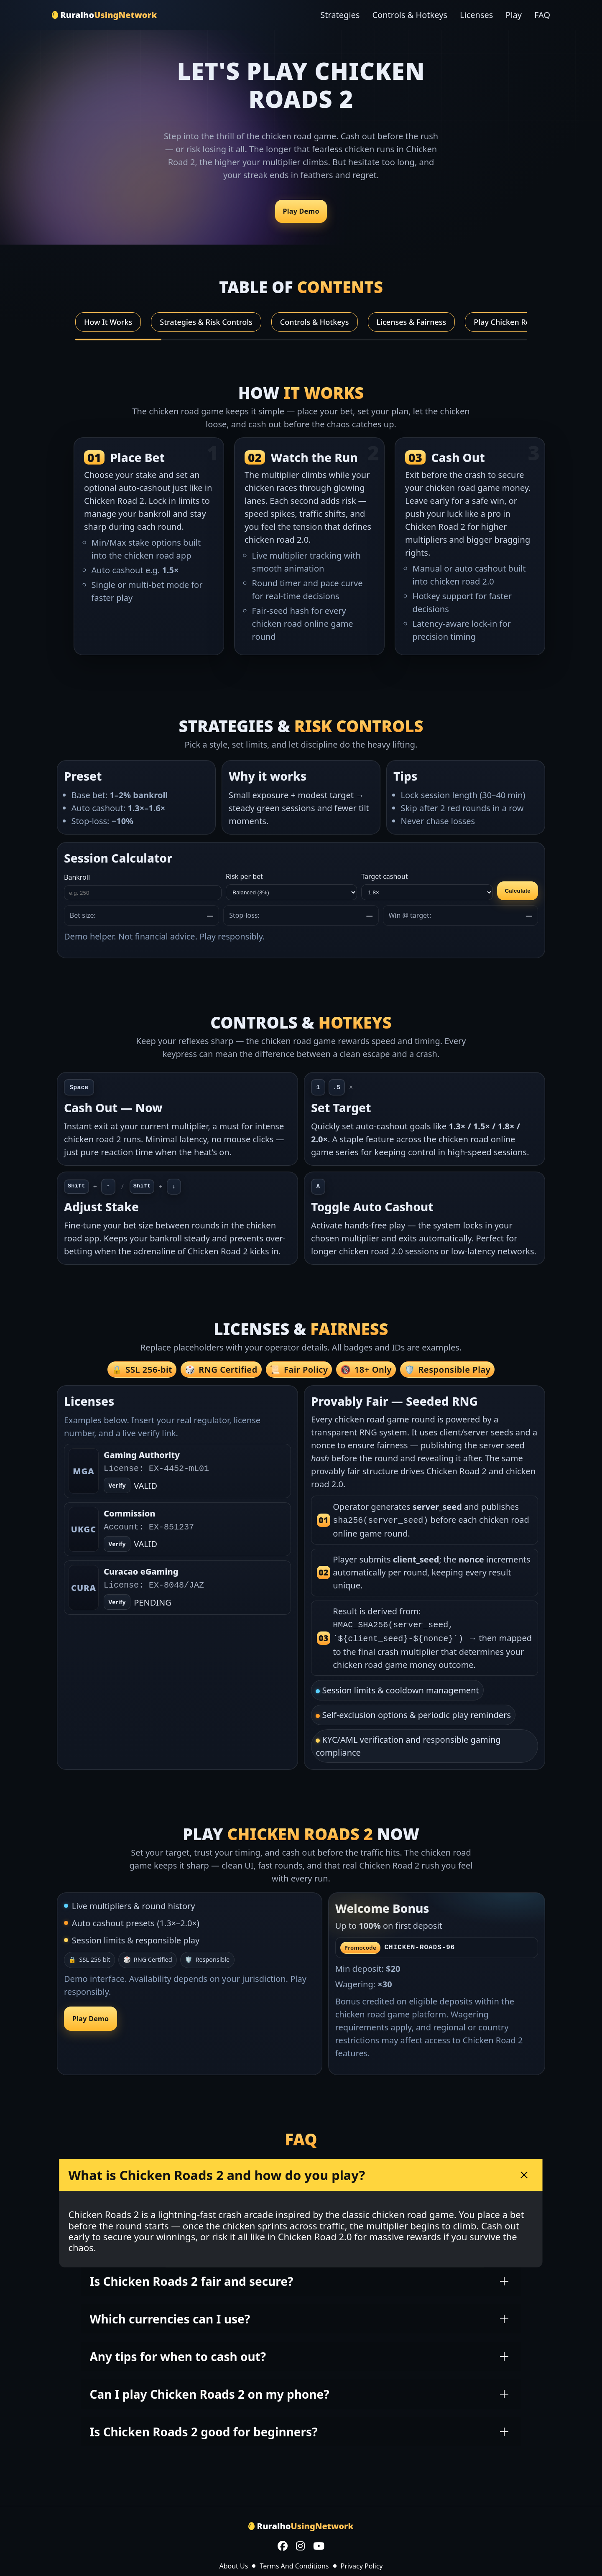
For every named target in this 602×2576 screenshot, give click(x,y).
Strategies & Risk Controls (206, 322)
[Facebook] (283, 2544)
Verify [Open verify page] (116, 1486)
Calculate (518, 891)
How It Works (108, 322)
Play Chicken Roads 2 (511, 322)
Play (513, 14)
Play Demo (301, 211)
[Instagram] (300, 2544)
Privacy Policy (362, 2563)
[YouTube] (318, 2544)
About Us (233, 2563)
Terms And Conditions (294, 2563)
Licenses (476, 14)
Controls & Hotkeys (409, 14)
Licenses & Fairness (411, 322)
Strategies (340, 14)
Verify (116, 1544)
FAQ (542, 14)
